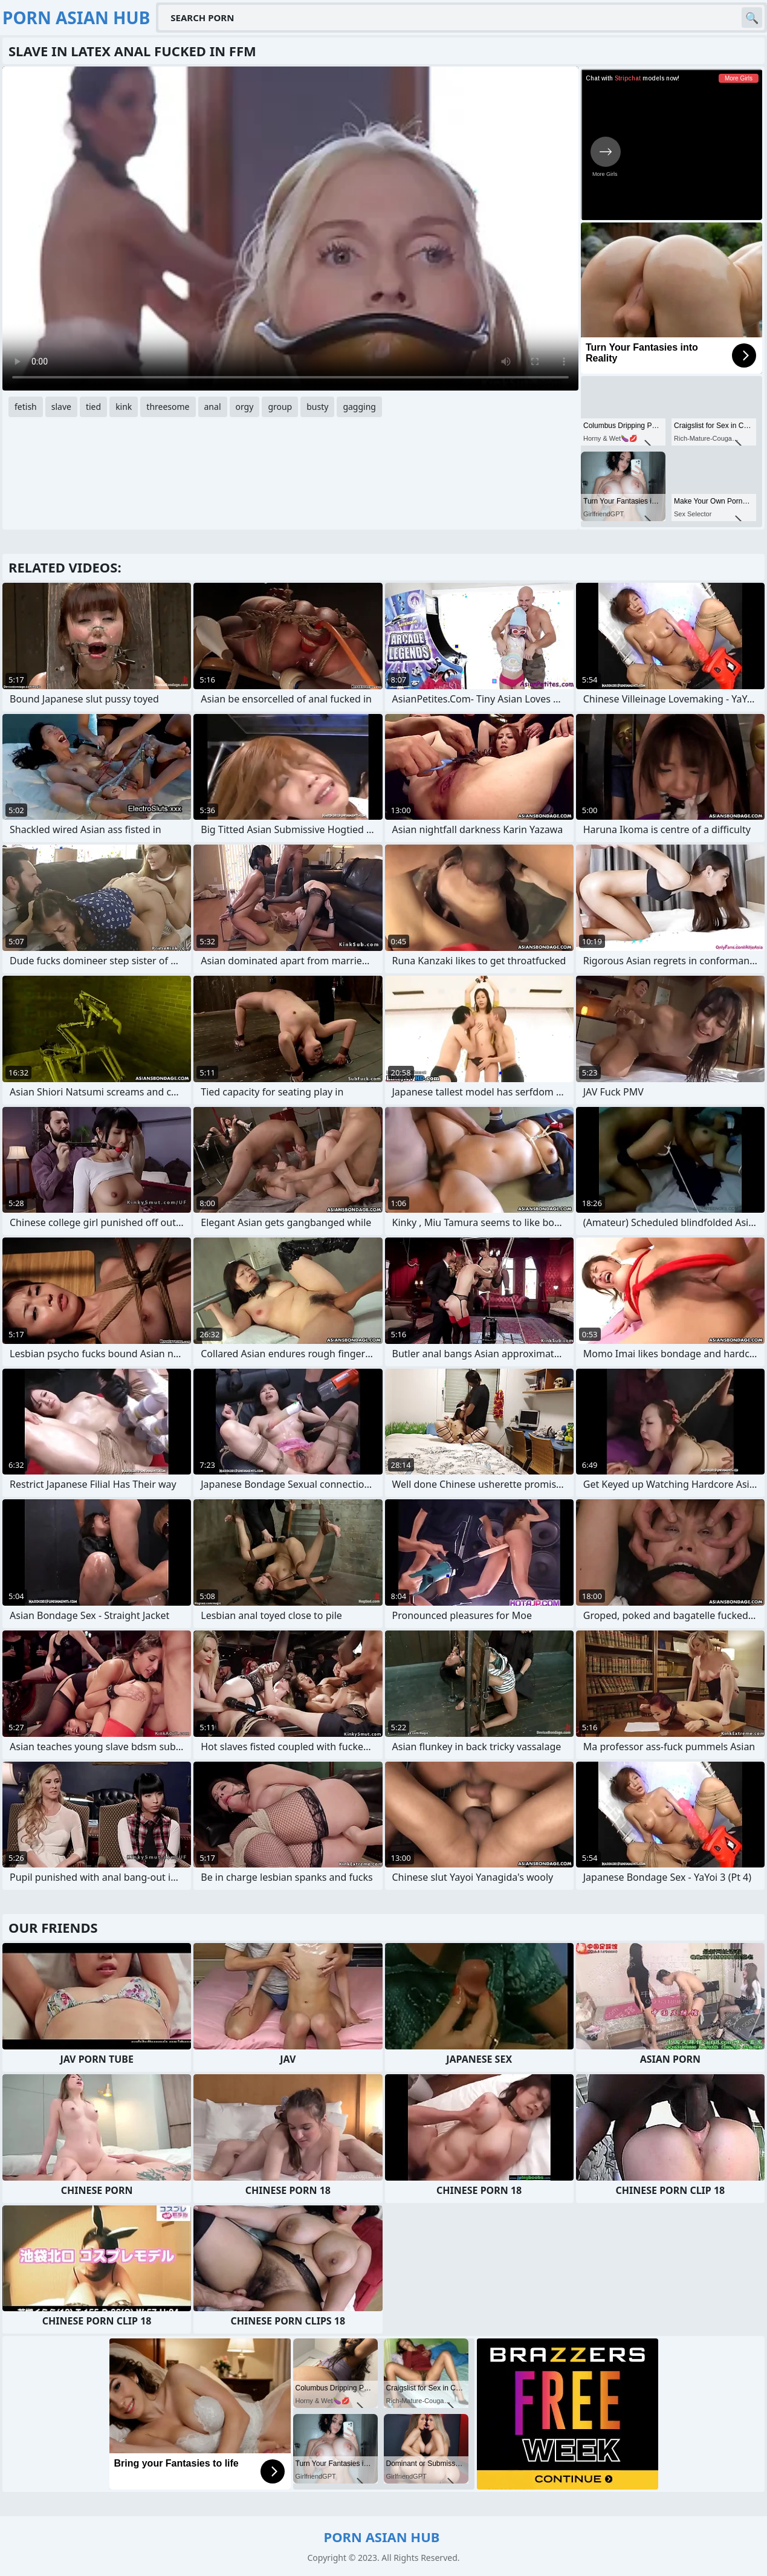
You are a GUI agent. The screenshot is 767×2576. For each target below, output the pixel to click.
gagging (359, 406)
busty (317, 406)
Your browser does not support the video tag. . (290, 229)
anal (212, 406)
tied (93, 406)
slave (61, 406)
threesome (167, 406)
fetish (26, 406)
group (280, 406)
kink (123, 406)
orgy (245, 406)
